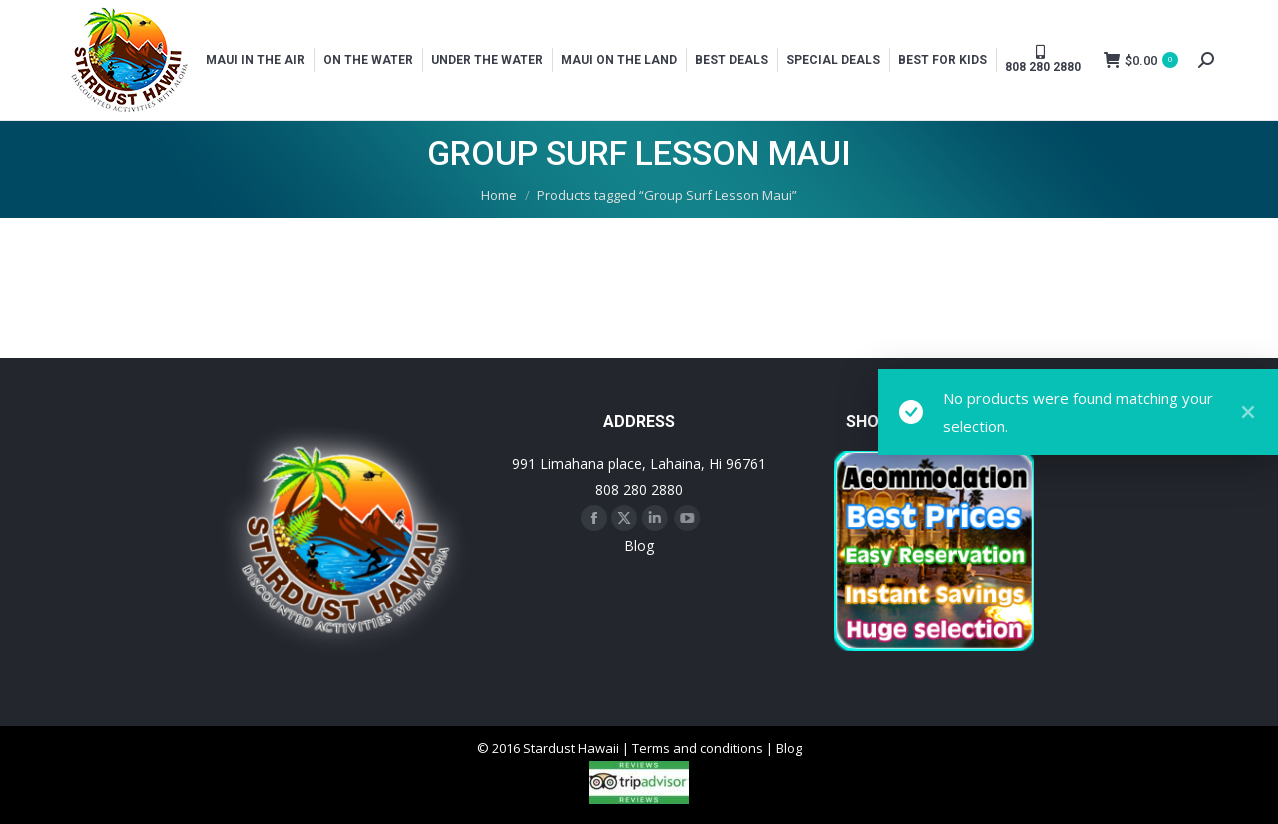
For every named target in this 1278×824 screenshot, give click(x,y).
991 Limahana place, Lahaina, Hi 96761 (639, 463)
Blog (639, 545)
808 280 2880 (639, 489)
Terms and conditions (697, 748)
